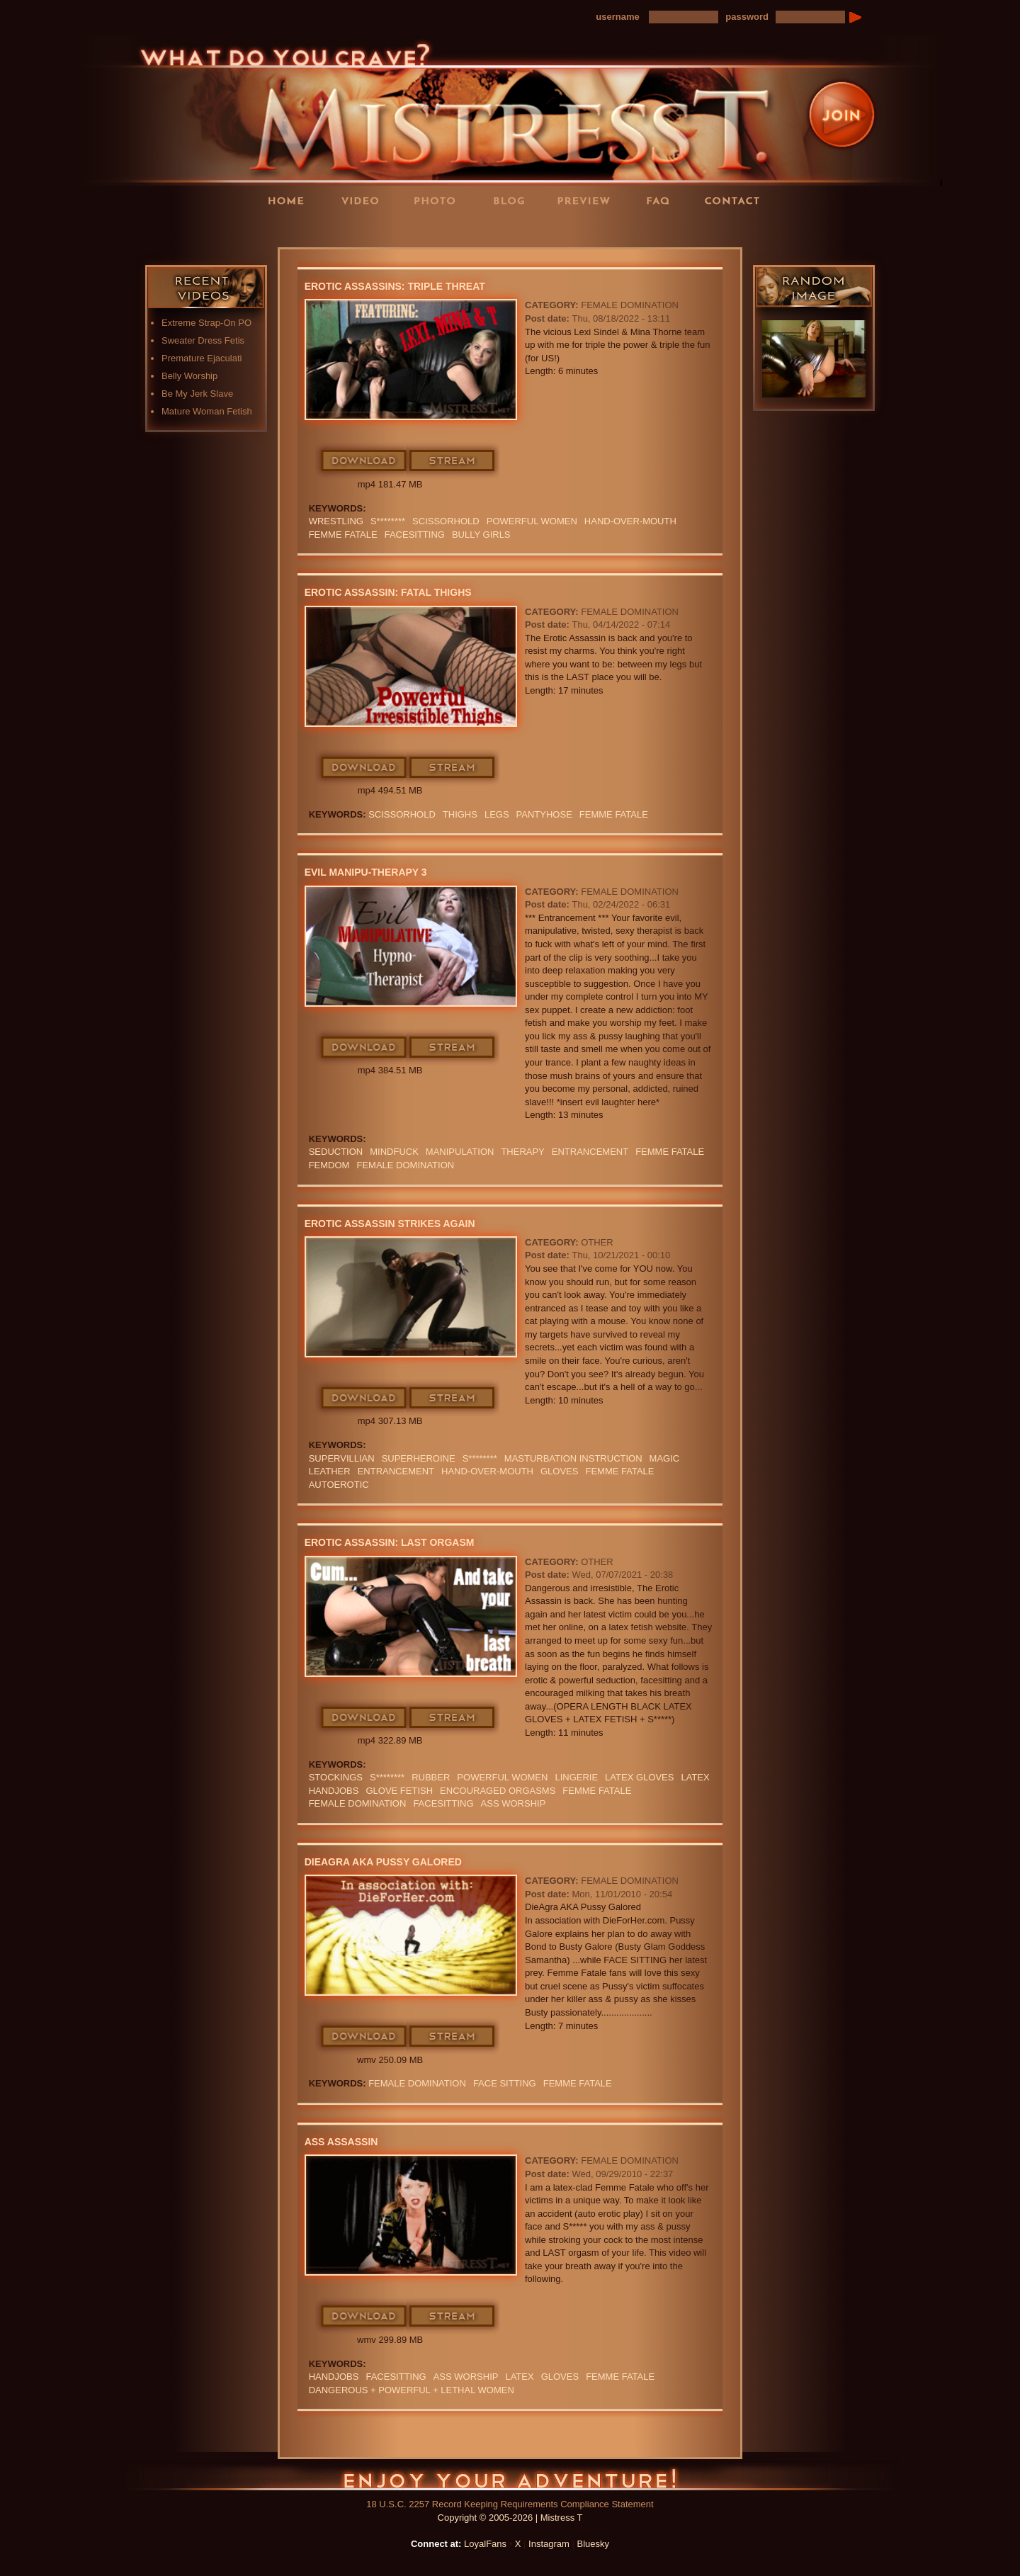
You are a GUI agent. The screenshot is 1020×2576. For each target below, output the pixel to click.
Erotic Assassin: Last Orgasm (390, 1542)
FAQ (662, 200)
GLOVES (559, 1471)
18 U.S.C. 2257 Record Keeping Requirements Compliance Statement (509, 2504)
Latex (695, 1777)
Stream (452, 461)
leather (330, 1471)
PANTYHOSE (544, 814)
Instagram (549, 2543)
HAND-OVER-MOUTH (630, 521)
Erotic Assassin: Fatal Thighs (388, 592)
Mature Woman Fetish (207, 411)
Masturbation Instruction (573, 1458)
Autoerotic (339, 1484)
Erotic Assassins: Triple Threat (395, 286)
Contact (736, 200)
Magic (665, 1458)
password (747, 16)
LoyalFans (365, 229)
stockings (336, 1777)
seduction (336, 1151)
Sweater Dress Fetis (203, 340)
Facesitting (415, 534)
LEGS (496, 814)
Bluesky (593, 2543)
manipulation (460, 1151)
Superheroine (418, 1458)
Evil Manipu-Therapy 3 (366, 872)
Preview (587, 200)
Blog (513, 200)
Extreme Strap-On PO (206, 322)
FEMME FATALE (343, 534)
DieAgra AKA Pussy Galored (383, 1862)
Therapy (522, 1151)
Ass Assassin (341, 2141)
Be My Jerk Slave (197, 393)
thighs (460, 814)
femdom (329, 1165)
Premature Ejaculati (202, 358)
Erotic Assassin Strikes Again (390, 1223)
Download (364, 461)
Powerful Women (532, 521)
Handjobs (334, 1790)
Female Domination (630, 305)
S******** (387, 521)
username (617, 16)
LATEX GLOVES (639, 1777)
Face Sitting (504, 2083)
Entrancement (590, 1151)
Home (290, 200)
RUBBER (431, 1777)
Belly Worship (189, 376)
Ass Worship (513, 1803)
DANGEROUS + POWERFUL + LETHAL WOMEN (411, 2390)
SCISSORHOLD (446, 521)
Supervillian (342, 1458)
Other (597, 1242)
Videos (364, 200)
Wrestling (336, 521)
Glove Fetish (399, 1790)
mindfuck (394, 1151)
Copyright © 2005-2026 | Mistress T (510, 2517)
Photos (439, 200)
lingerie (576, 1777)
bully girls (481, 534)
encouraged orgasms (497, 1790)
